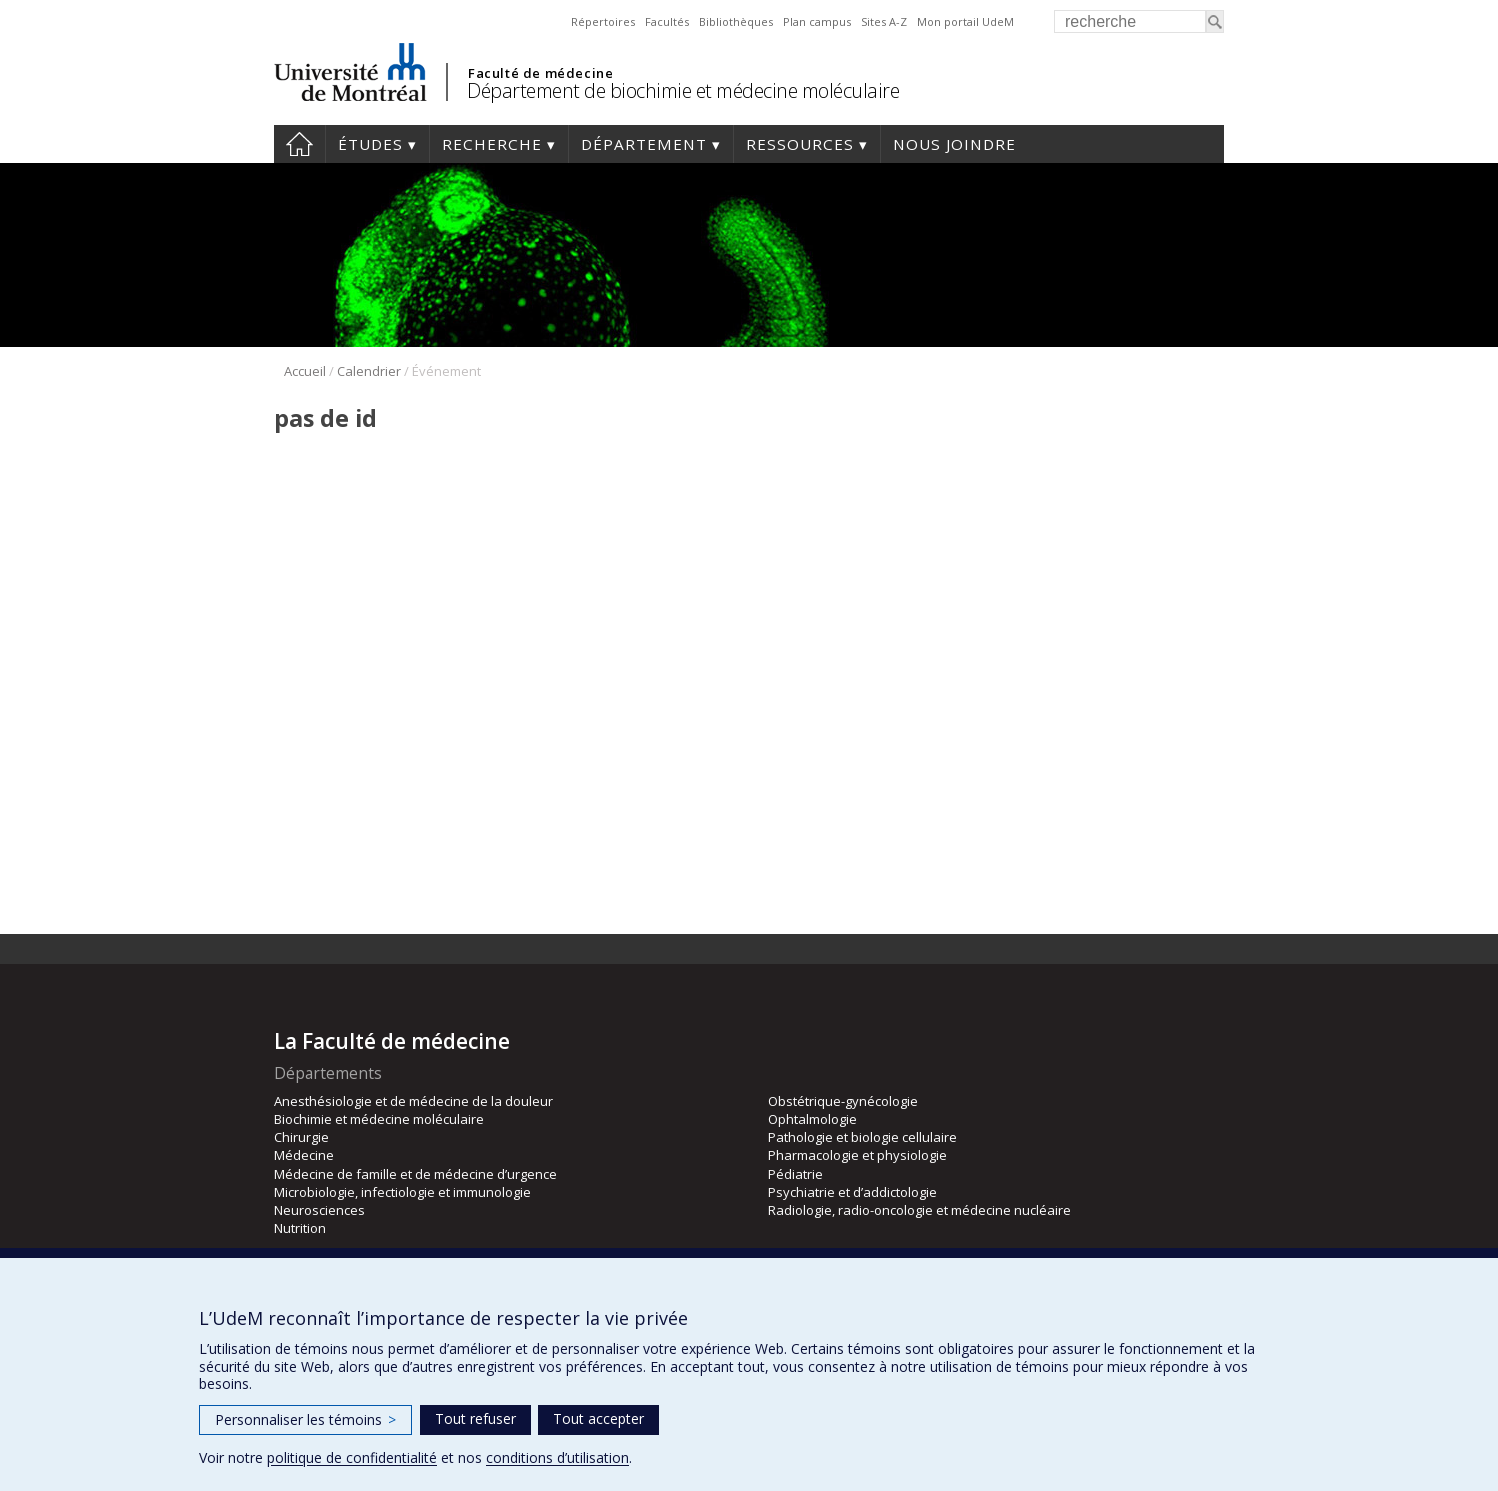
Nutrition (300, 1228)
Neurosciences (319, 1210)
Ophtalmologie (812, 1119)
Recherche (492, 144)
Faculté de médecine (540, 73)
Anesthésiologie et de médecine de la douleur (413, 1101)
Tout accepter (598, 1418)
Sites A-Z (884, 21)
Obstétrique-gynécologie (843, 1101)
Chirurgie (301, 1137)
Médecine (304, 1155)
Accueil (299, 144)
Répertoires (603, 21)
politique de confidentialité (352, 1457)
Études (370, 144)
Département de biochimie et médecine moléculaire (683, 90)
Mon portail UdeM (965, 21)
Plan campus (817, 21)
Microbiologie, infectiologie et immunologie (402, 1192)
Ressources (800, 144)
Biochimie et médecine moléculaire (379, 1119)
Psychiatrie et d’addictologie (852, 1192)
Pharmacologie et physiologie (857, 1155)
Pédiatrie (795, 1174)
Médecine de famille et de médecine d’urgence (415, 1174)
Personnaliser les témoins (305, 1419)
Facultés (667, 21)
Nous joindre (954, 144)
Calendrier (369, 371)
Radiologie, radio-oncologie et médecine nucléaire (919, 1210)
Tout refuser (475, 1418)
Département (644, 144)
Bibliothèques (736, 21)
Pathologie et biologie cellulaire (862, 1137)
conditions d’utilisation (557, 1457)
